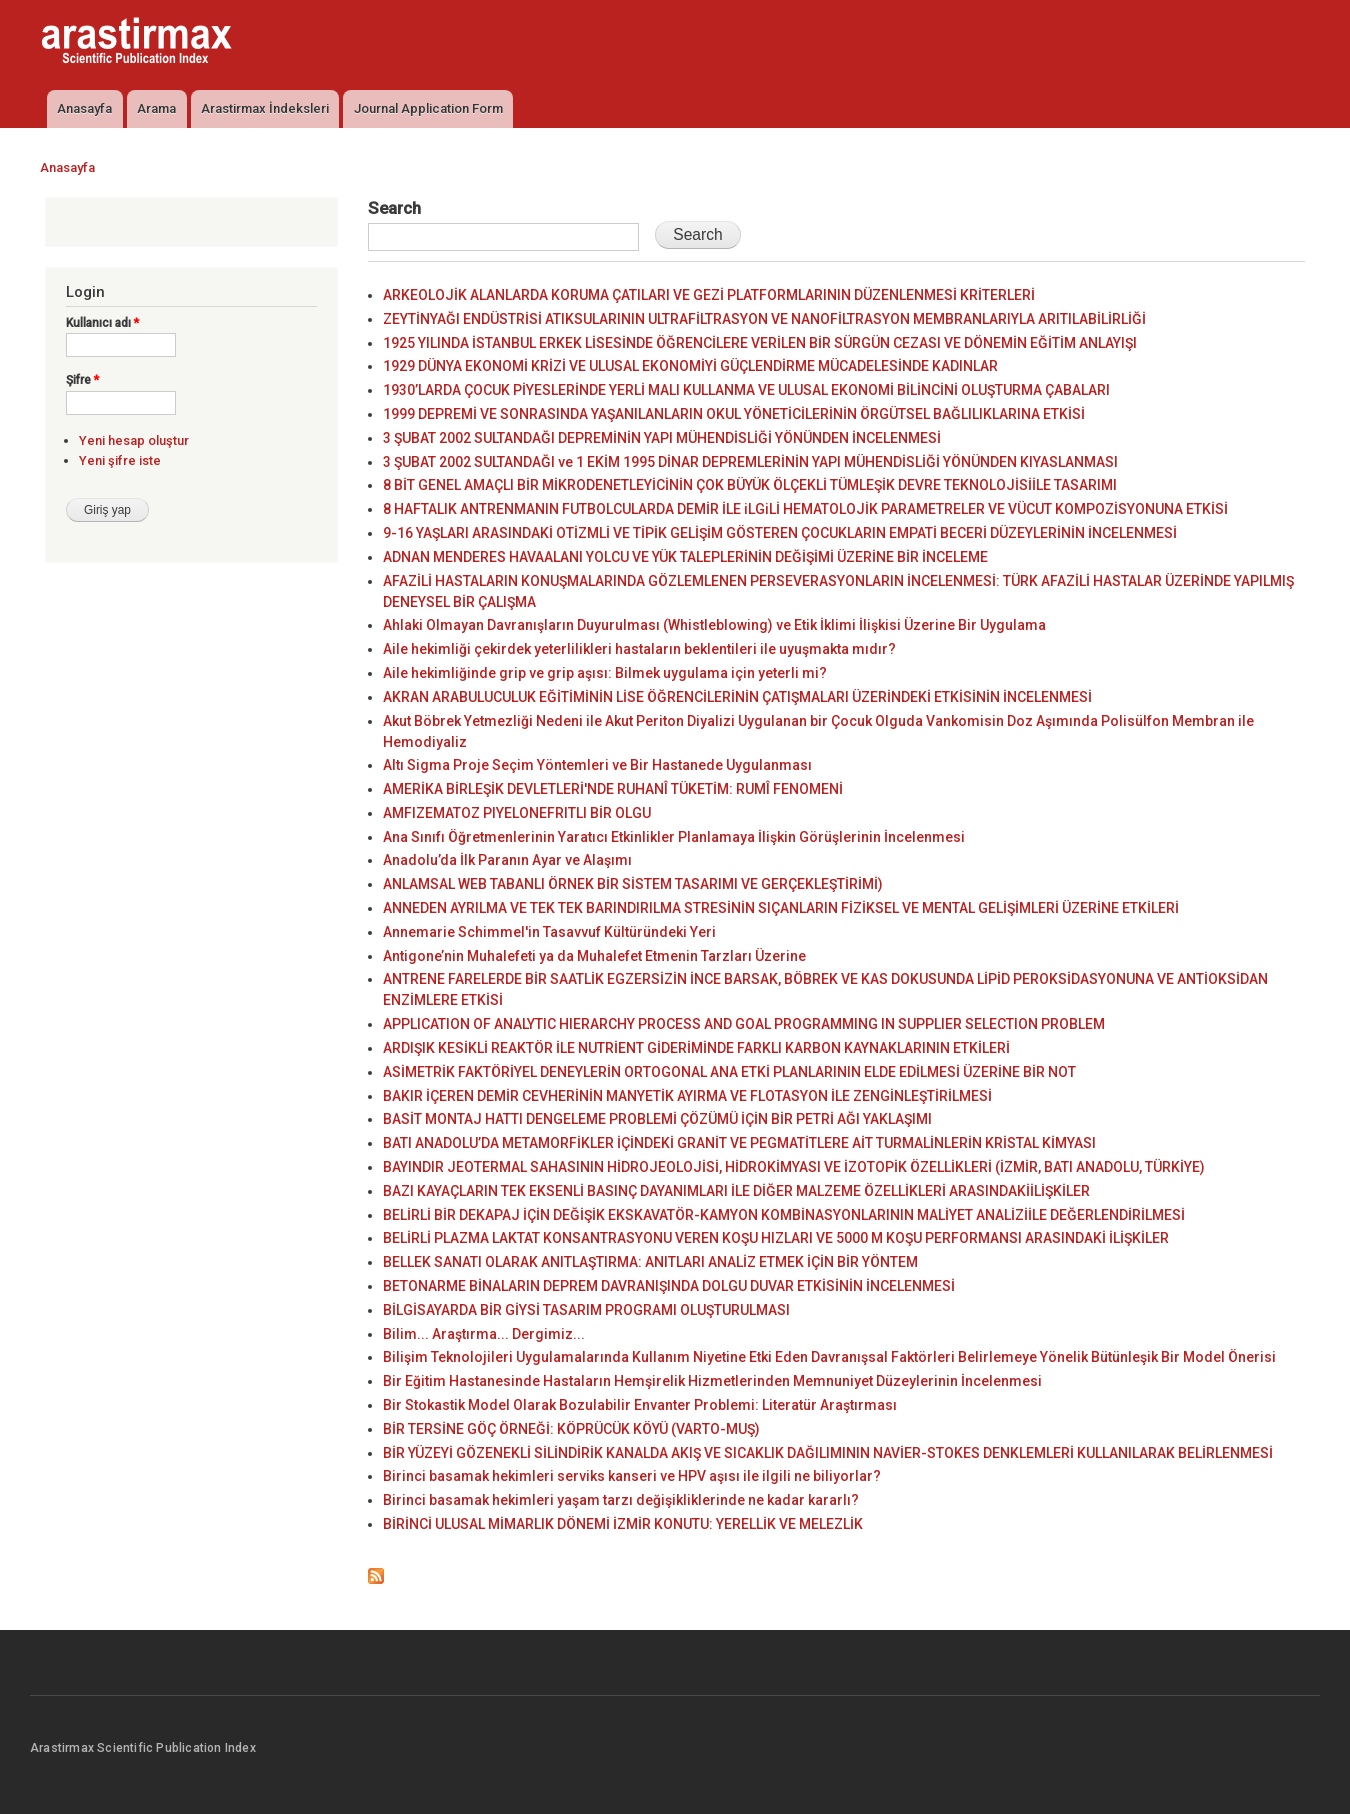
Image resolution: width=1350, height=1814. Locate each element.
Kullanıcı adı (102, 323)
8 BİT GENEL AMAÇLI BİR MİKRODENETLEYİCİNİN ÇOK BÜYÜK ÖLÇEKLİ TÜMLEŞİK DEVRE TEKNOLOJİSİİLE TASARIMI (750, 485)
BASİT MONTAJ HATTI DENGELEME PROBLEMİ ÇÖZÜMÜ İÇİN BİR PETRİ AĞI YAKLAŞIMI (657, 1119)
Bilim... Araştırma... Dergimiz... (484, 1334)
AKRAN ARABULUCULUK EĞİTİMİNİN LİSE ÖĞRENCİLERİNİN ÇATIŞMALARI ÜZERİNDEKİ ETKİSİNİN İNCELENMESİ (737, 697)
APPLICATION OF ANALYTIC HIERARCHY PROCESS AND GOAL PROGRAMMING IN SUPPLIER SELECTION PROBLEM (744, 1024)
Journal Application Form (428, 108)
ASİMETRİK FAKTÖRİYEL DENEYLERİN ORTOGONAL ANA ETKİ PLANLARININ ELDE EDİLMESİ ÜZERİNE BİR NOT (729, 1072)
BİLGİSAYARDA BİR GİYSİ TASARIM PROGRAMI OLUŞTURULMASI (586, 1310)
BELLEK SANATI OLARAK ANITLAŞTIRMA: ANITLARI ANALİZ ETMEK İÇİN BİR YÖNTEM (650, 1262)
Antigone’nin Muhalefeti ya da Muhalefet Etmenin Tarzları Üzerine (594, 956)
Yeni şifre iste (120, 460)
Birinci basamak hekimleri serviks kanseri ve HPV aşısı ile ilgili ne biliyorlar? (632, 1476)
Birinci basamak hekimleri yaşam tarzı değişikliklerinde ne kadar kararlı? (621, 1500)
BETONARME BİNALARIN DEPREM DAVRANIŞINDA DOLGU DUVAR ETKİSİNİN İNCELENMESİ (669, 1286)
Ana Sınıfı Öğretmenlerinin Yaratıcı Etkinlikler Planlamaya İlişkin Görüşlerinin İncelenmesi (674, 837)
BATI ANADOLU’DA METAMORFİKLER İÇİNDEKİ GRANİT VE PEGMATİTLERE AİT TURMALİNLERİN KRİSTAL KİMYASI (739, 1143)
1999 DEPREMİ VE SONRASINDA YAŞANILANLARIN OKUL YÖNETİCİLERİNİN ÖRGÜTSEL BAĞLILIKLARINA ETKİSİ (734, 414)
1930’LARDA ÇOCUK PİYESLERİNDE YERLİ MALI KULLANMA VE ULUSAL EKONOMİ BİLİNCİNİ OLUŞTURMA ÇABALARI (746, 390)
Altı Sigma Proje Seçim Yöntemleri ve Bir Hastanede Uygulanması (597, 765)
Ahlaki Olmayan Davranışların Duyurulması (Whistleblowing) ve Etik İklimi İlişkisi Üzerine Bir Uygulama (714, 625)
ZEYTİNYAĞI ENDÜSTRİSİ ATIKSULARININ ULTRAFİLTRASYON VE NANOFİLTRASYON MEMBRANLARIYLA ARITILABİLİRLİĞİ (764, 319)
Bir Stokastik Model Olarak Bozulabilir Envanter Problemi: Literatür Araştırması (640, 1405)
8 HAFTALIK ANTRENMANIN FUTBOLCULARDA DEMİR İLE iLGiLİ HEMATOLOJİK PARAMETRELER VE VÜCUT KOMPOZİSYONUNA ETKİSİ (805, 509)
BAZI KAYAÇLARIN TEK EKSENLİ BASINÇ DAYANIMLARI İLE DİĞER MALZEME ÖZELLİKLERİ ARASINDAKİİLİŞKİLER (736, 1191)
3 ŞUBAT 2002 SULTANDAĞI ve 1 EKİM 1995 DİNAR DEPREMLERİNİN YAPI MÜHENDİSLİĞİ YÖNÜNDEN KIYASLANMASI (750, 462)
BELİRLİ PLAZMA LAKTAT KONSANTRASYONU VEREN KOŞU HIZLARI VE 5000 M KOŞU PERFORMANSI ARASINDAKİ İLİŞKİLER (776, 1238)
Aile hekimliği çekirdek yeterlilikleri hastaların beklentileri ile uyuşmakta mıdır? (639, 649)
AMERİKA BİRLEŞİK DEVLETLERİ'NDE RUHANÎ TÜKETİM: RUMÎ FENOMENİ (613, 789)
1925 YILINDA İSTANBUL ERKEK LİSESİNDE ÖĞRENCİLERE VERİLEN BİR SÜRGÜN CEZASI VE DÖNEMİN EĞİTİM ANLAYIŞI (760, 343)
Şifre (82, 380)
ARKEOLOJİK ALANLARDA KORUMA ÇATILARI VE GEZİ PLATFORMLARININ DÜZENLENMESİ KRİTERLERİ (709, 295)
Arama (156, 108)
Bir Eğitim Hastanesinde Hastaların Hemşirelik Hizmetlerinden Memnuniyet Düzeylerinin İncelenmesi (712, 1381)
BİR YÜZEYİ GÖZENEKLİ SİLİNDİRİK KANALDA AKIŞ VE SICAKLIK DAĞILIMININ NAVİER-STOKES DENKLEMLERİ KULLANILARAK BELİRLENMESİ (828, 1453)
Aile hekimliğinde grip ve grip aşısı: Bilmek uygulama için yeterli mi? (605, 673)
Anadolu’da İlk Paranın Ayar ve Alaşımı (507, 860)
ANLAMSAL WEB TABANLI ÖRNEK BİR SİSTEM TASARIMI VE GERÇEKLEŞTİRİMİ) (633, 884)
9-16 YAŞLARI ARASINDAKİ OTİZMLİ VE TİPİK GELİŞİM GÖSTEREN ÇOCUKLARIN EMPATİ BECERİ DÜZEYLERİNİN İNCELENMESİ (780, 533)
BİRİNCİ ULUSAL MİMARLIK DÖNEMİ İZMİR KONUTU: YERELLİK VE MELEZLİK (623, 1524)
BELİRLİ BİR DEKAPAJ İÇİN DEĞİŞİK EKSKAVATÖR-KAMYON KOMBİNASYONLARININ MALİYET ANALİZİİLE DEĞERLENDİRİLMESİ (784, 1215)
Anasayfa (84, 108)
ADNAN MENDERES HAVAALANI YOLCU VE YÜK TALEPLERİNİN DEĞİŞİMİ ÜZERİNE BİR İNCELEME (685, 557)
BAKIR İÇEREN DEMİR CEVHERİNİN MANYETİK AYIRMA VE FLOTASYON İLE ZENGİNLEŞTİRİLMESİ (687, 1096)
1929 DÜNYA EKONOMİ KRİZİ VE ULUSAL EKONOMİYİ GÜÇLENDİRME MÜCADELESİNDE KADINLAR (690, 366)
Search (394, 208)
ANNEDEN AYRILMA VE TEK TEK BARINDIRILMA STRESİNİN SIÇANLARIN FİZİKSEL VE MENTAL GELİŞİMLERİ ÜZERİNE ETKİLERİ (781, 908)
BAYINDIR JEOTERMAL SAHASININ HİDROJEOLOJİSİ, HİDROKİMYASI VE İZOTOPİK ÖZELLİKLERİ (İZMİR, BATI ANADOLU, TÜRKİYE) (794, 1167)
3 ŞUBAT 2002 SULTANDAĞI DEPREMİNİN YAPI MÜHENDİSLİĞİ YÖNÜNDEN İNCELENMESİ (662, 438)
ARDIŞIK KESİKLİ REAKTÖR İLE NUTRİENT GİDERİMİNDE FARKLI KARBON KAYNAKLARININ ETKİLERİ (696, 1048)
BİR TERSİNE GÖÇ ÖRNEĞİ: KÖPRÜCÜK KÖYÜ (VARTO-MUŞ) (571, 1429)
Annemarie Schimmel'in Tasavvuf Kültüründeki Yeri (549, 932)
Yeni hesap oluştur (134, 440)
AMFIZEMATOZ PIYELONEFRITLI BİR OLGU (517, 813)
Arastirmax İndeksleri (265, 108)
